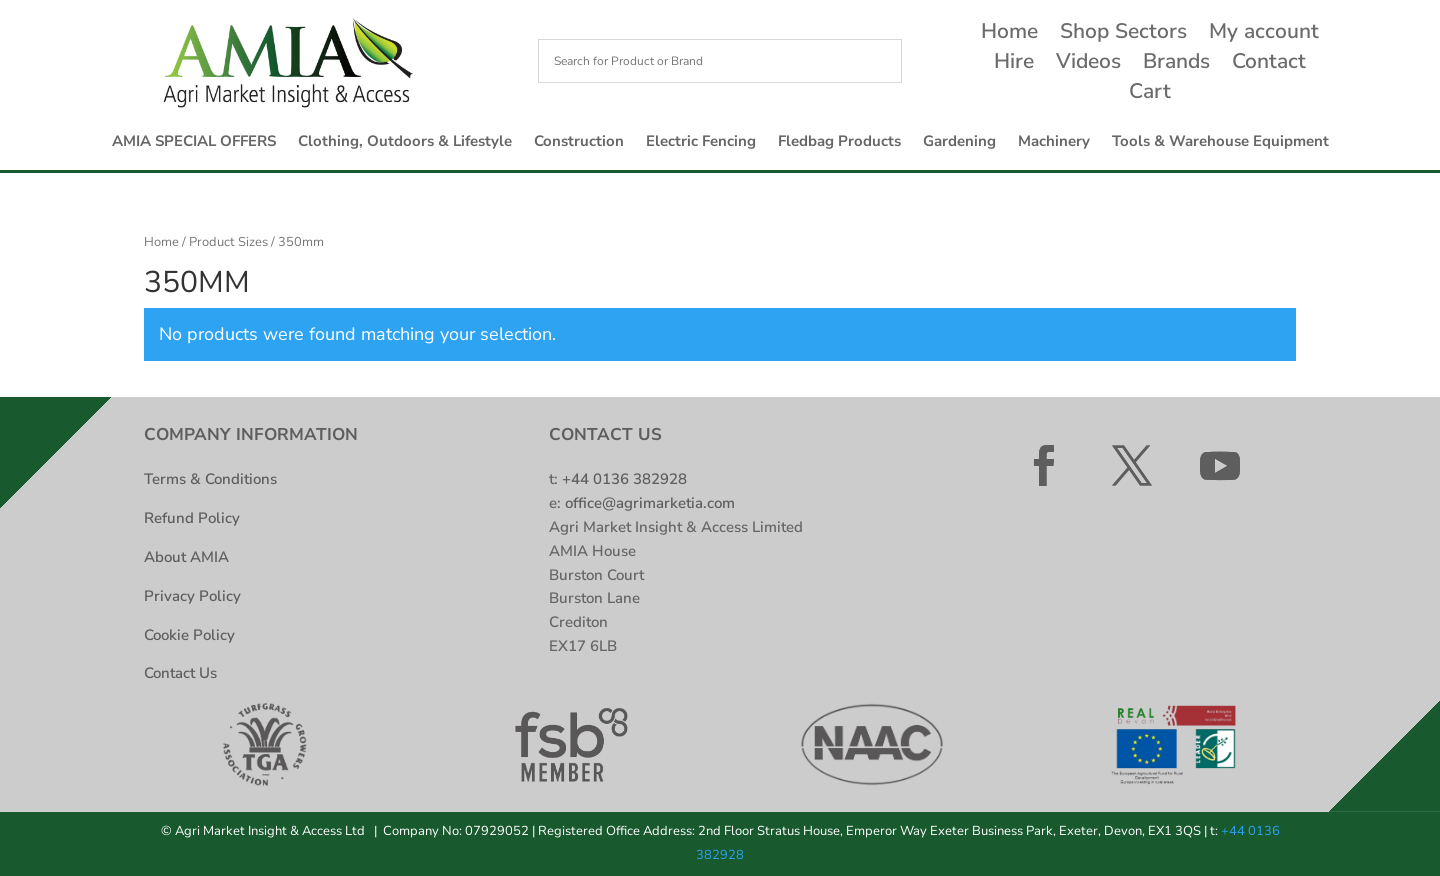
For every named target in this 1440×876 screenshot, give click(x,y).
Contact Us (180, 673)
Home (1009, 34)
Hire (1014, 64)
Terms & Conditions (210, 479)
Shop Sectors (1123, 34)
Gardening (959, 142)
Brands (1176, 64)
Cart (1150, 94)
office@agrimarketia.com (650, 503)
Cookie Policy (189, 635)
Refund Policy (192, 518)
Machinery (1054, 142)
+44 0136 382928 (624, 479)
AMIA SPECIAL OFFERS (194, 142)
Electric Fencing (701, 142)
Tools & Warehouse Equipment (1220, 142)
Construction (579, 142)
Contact (1269, 64)
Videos (1088, 64)
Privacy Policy (192, 596)
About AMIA (186, 557)
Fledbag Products (839, 142)
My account (1264, 34)
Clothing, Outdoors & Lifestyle (405, 142)
